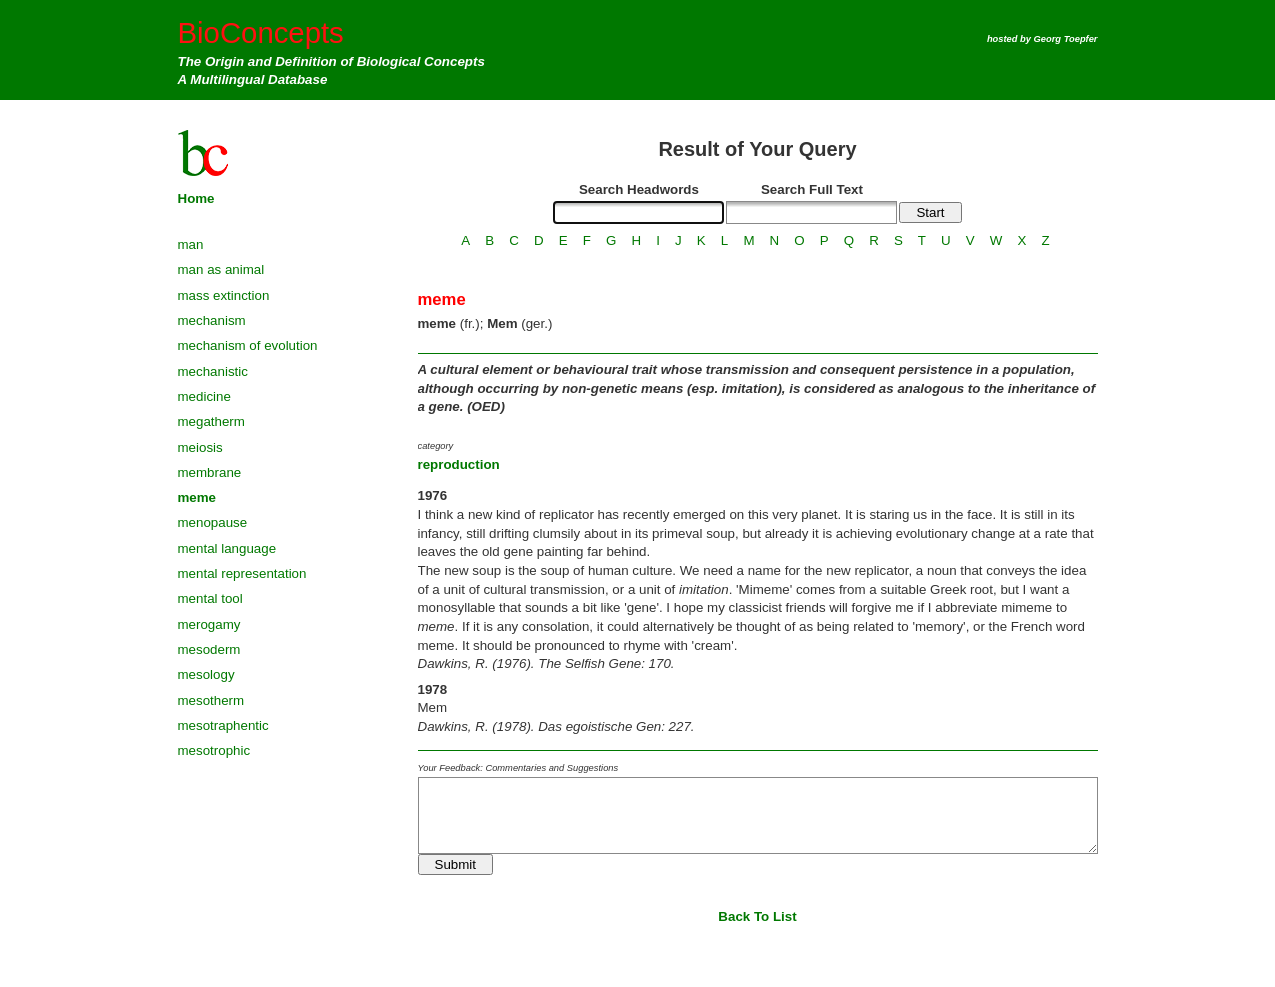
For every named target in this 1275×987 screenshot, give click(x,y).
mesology (206, 674)
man (191, 244)
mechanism (212, 320)
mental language (227, 548)
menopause (213, 522)
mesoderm (209, 649)
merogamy (209, 624)
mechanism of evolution (248, 345)
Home (196, 198)
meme (197, 497)
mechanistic (213, 371)
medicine (204, 396)
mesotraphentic (223, 725)
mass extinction (224, 295)
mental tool (210, 598)
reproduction (459, 464)
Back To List (757, 916)
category (436, 446)
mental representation (242, 573)
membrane (210, 472)
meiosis (200, 447)
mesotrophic (214, 750)
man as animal (221, 269)
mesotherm (211, 700)
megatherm (211, 421)
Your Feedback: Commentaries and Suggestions (518, 768)
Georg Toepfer (1066, 39)
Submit (455, 864)
